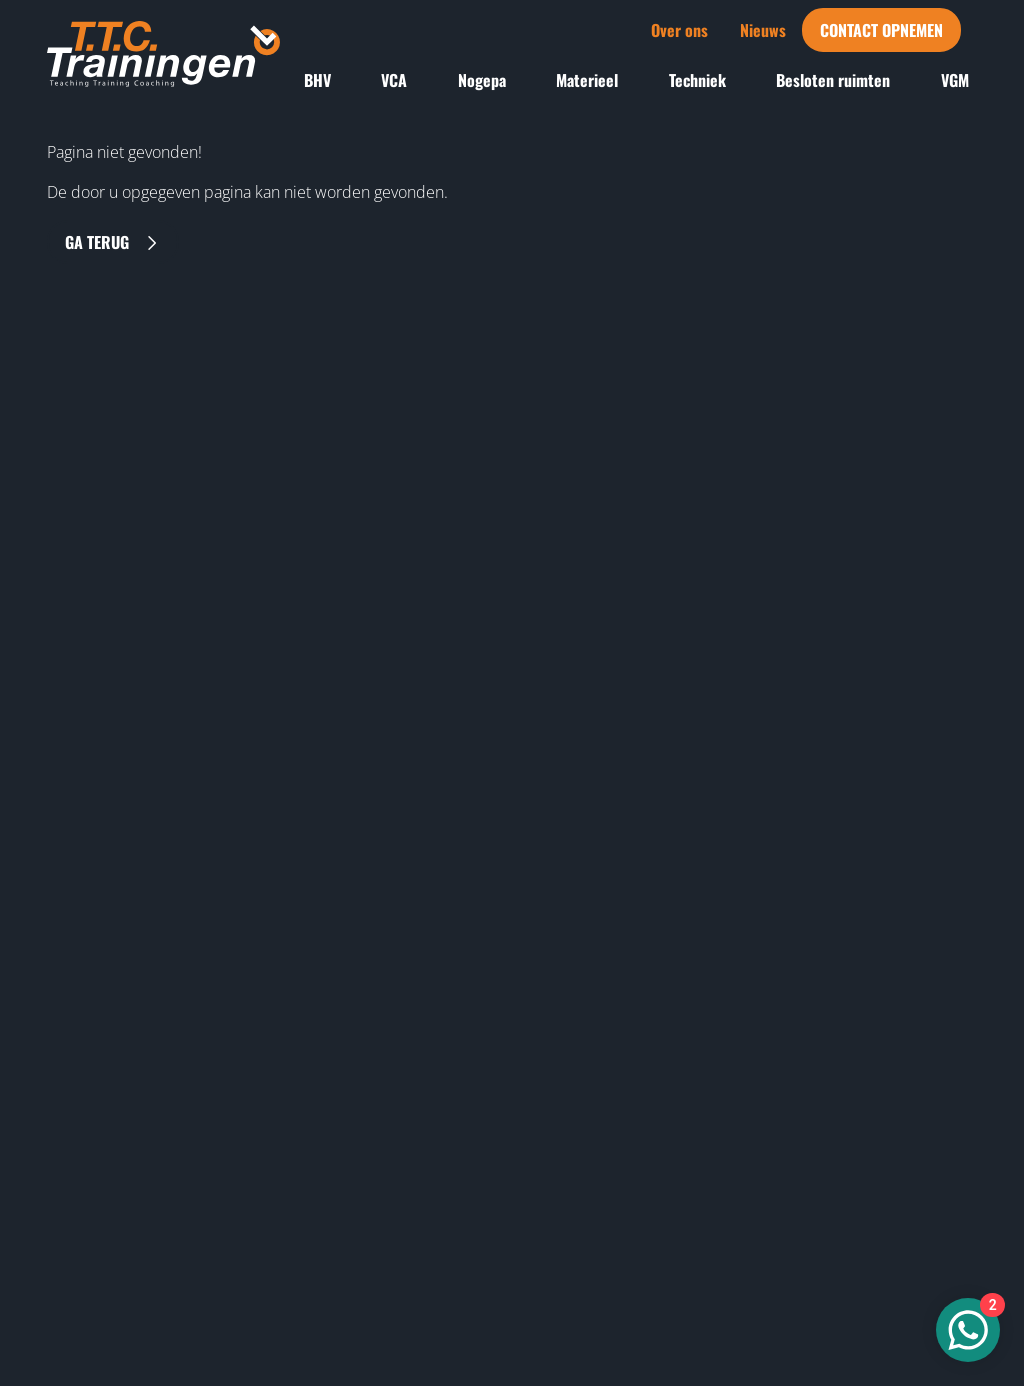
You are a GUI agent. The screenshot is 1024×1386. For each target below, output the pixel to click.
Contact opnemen (881, 30)
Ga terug (113, 242)
